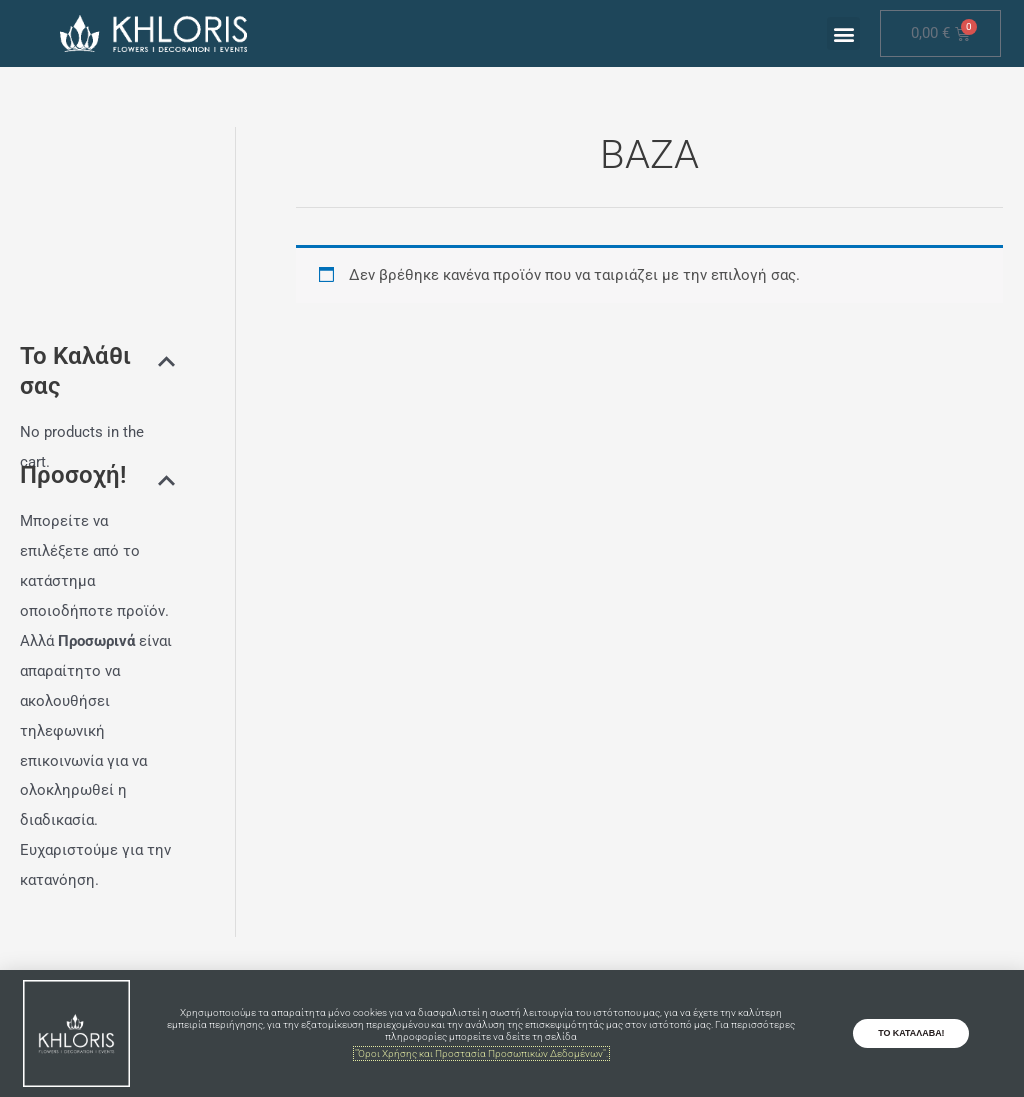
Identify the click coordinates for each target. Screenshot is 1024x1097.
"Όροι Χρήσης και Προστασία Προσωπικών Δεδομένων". (481, 1053)
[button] (843, 33)
